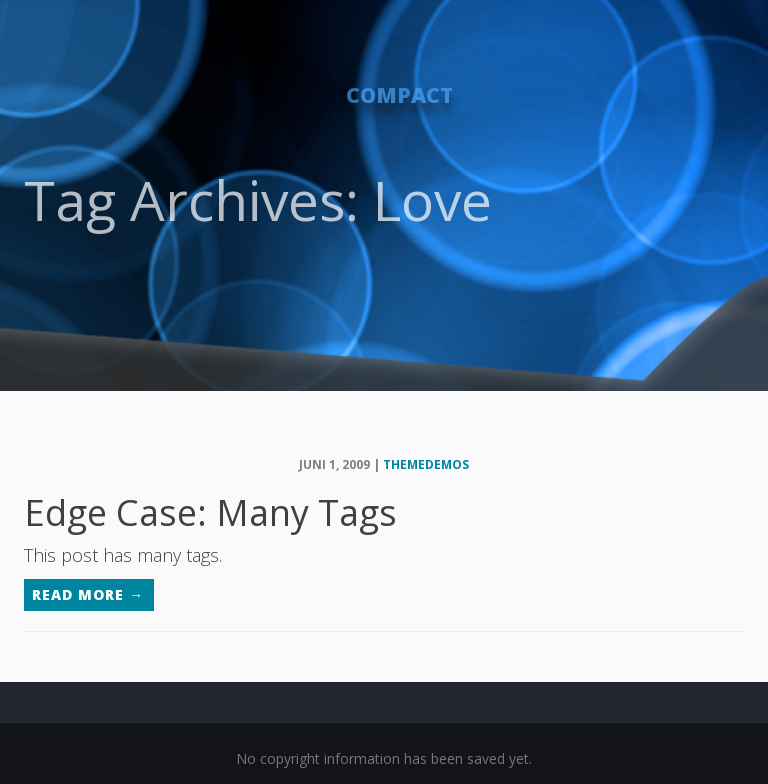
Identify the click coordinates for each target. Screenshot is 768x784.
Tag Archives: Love (258, 199)
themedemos (426, 464)
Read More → (88, 594)
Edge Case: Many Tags (210, 512)
